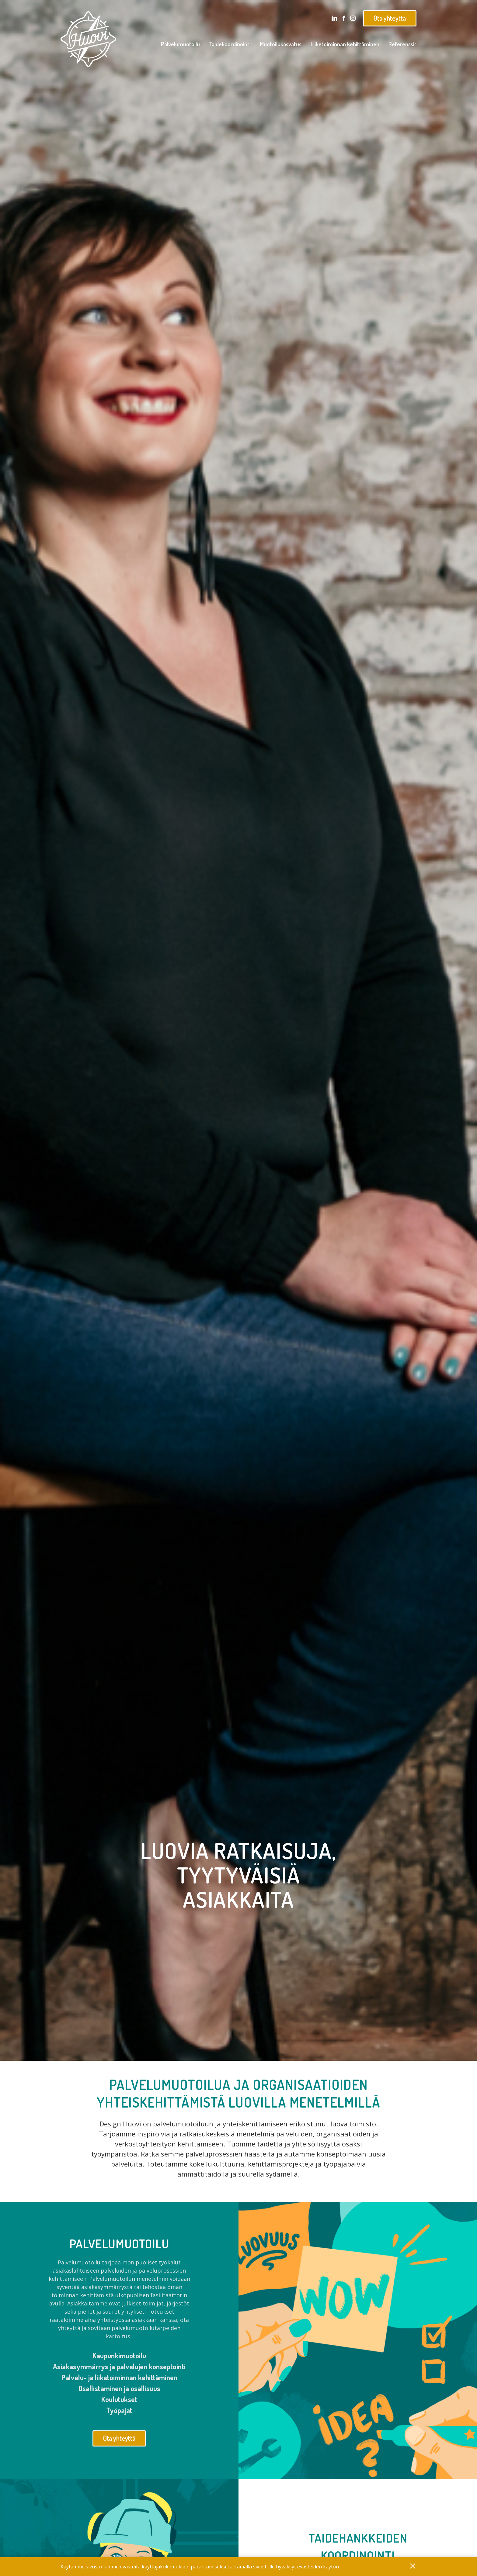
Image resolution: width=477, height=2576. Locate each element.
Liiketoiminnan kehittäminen (345, 44)
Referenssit (402, 44)
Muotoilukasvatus (280, 44)
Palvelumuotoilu (180, 44)
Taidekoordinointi (230, 44)
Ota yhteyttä (390, 18)
